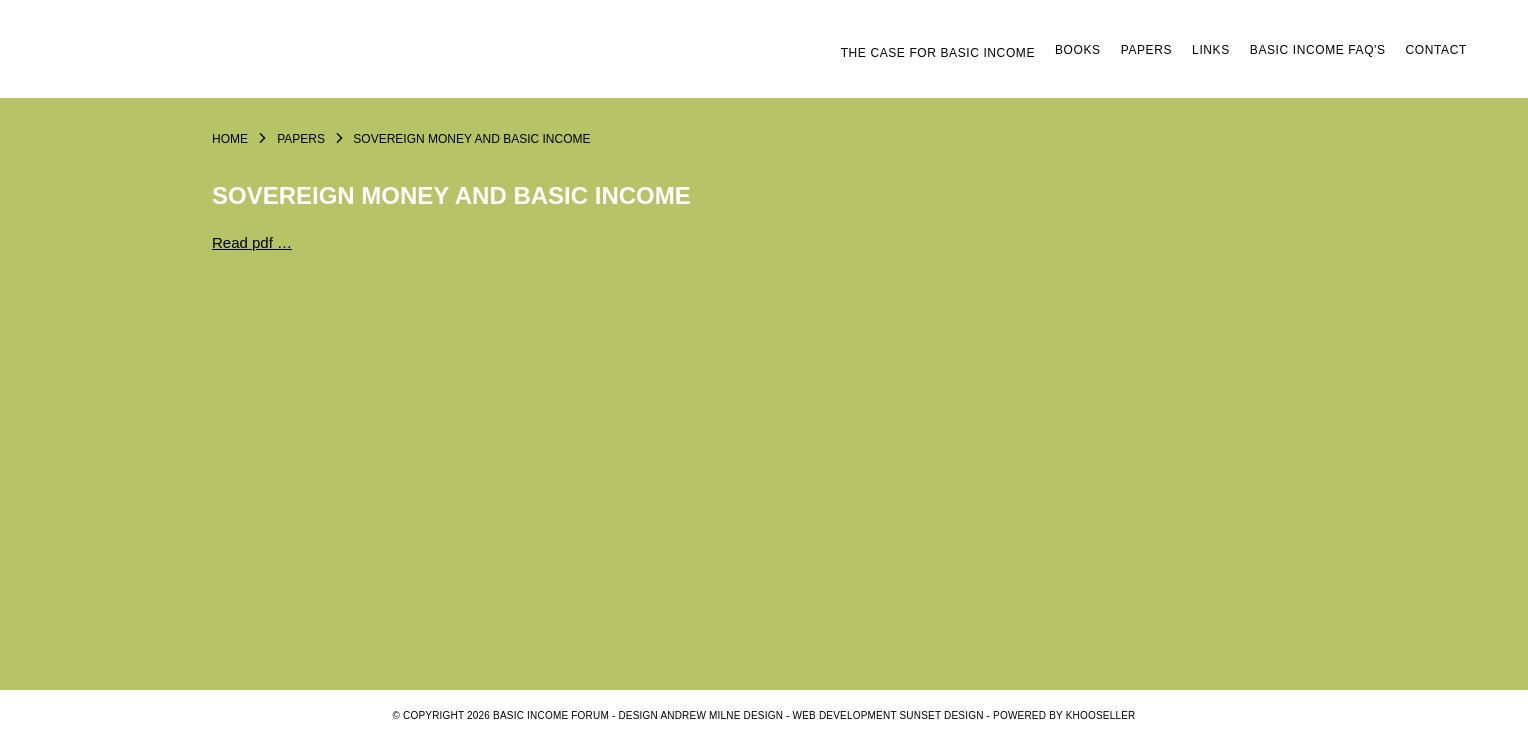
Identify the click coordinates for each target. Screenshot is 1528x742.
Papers (1146, 50)
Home (230, 139)
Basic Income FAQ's (1318, 50)
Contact (1436, 50)
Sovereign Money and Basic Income (471, 139)
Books (1078, 50)
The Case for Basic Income (938, 53)
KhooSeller (1101, 715)
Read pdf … (252, 242)
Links (1211, 50)
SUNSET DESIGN (942, 715)
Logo (211, 57)
